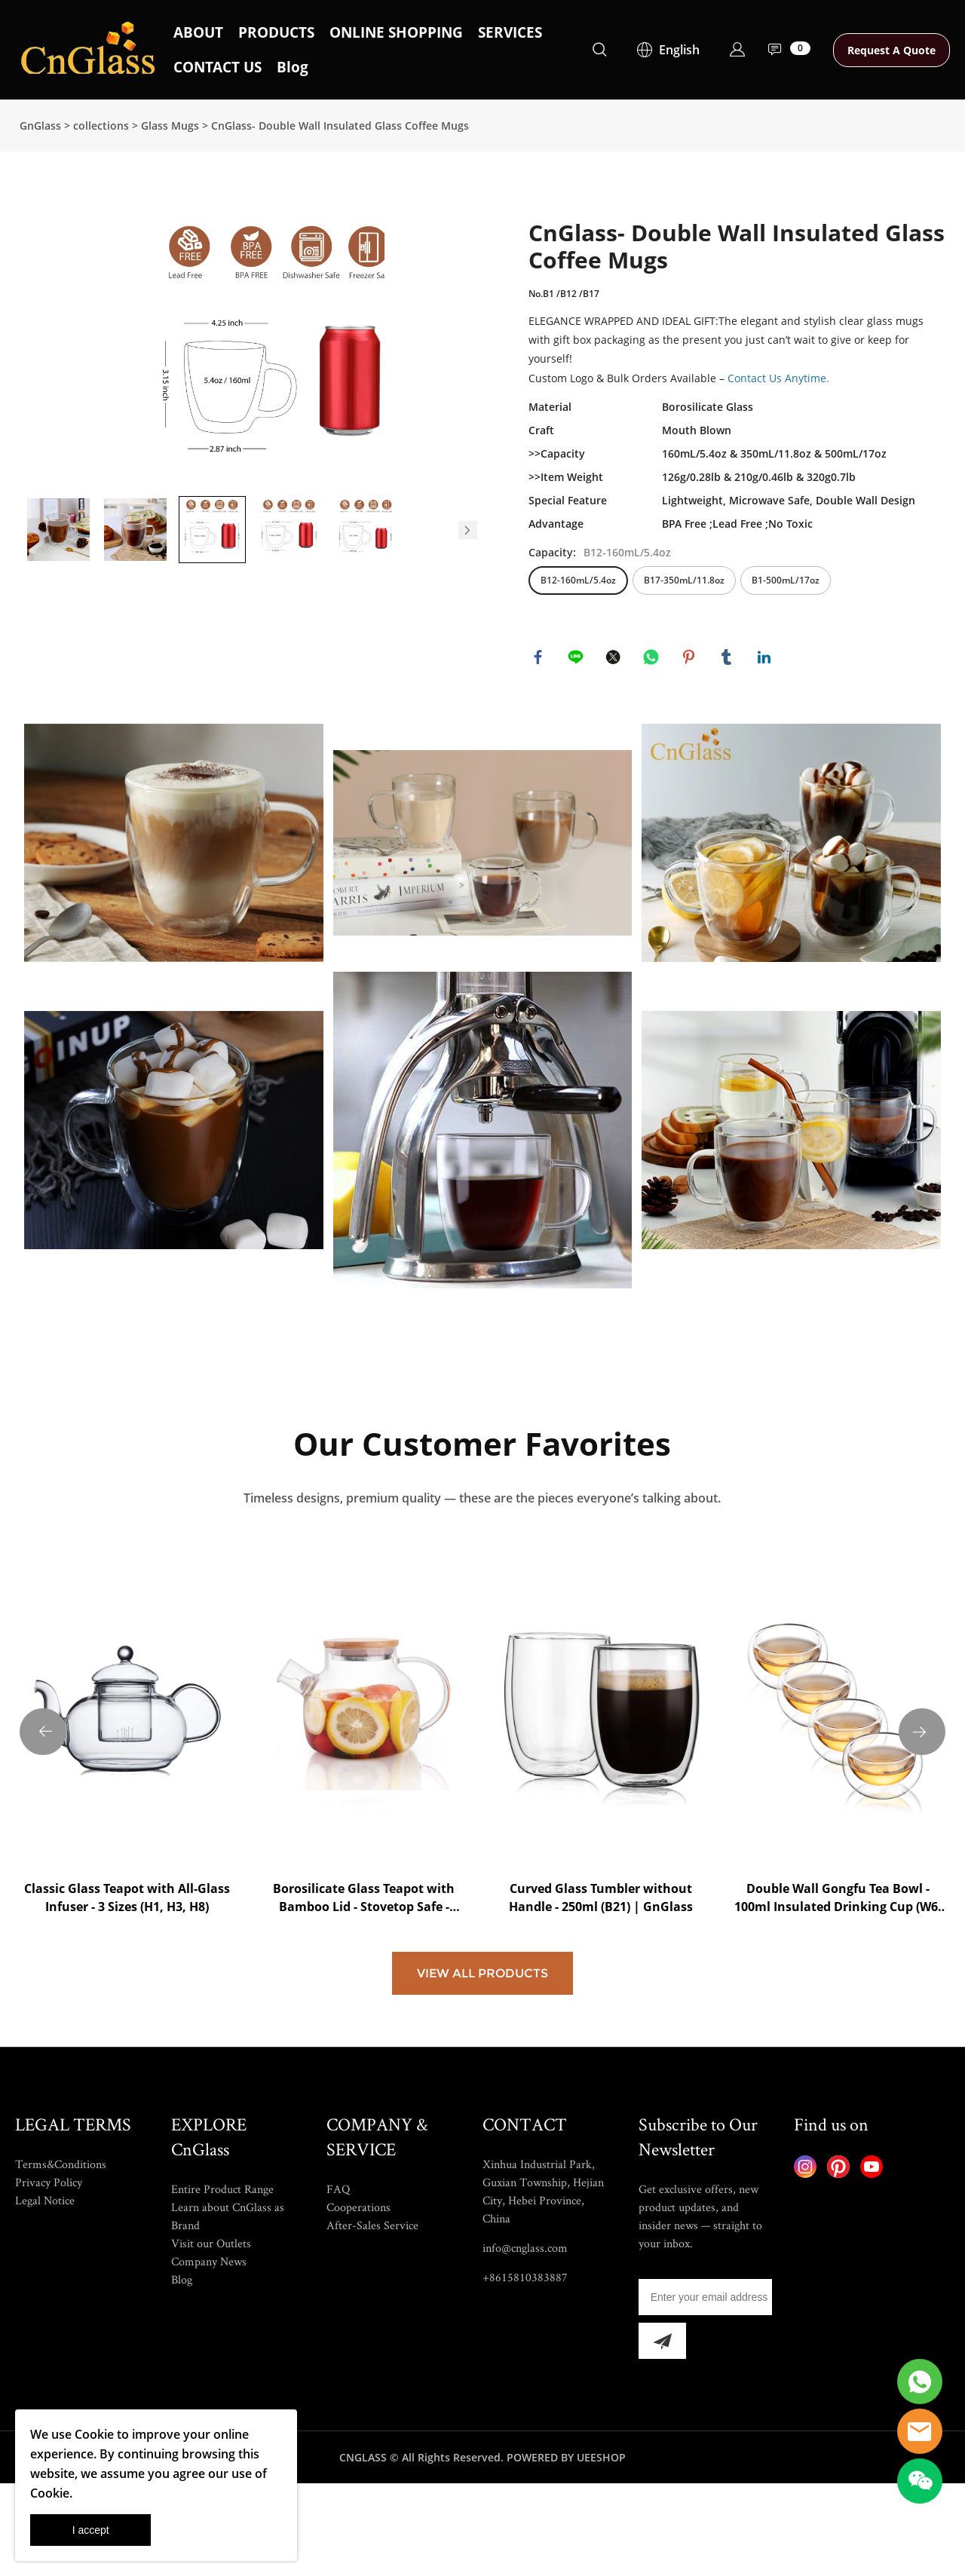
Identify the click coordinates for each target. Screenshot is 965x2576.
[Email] (705, 2396)
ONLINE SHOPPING (396, 32)
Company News (209, 2360)
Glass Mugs (170, 125)
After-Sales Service (372, 2324)
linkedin (766, 659)
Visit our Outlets (211, 2342)
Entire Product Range (222, 2288)
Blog (292, 67)
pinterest (690, 659)
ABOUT (198, 32)
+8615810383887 (525, 2376)
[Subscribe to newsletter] (662, 2439)
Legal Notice (45, 2299)
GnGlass (40, 125)
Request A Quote (891, 50)
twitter (615, 659)
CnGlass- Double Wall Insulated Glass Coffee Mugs (340, 125)
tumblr (728, 659)
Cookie (94, 2434)
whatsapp (653, 659)
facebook (539, 659)
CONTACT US (217, 67)
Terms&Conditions (60, 2263)
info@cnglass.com (525, 2346)
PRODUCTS (276, 32)
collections (101, 125)
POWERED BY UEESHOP (566, 2556)
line (577, 659)
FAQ (338, 2288)
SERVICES (510, 32)
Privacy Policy (48, 2281)
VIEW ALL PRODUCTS (482, 2072)
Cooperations (358, 2306)
